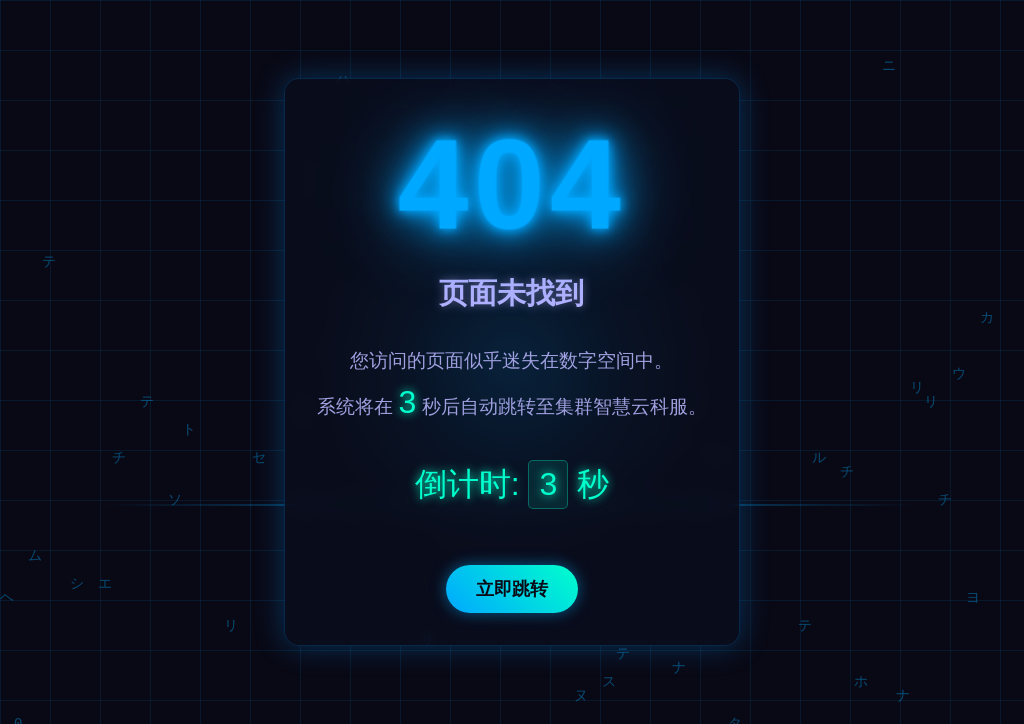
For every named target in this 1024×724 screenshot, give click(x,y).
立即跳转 (512, 589)
